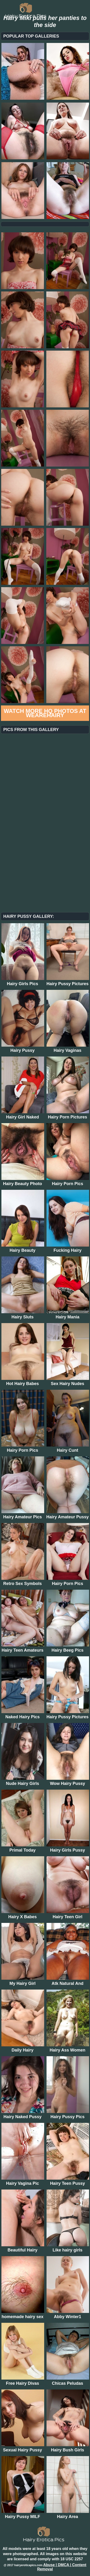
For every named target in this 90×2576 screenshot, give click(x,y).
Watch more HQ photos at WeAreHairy (45, 713)
